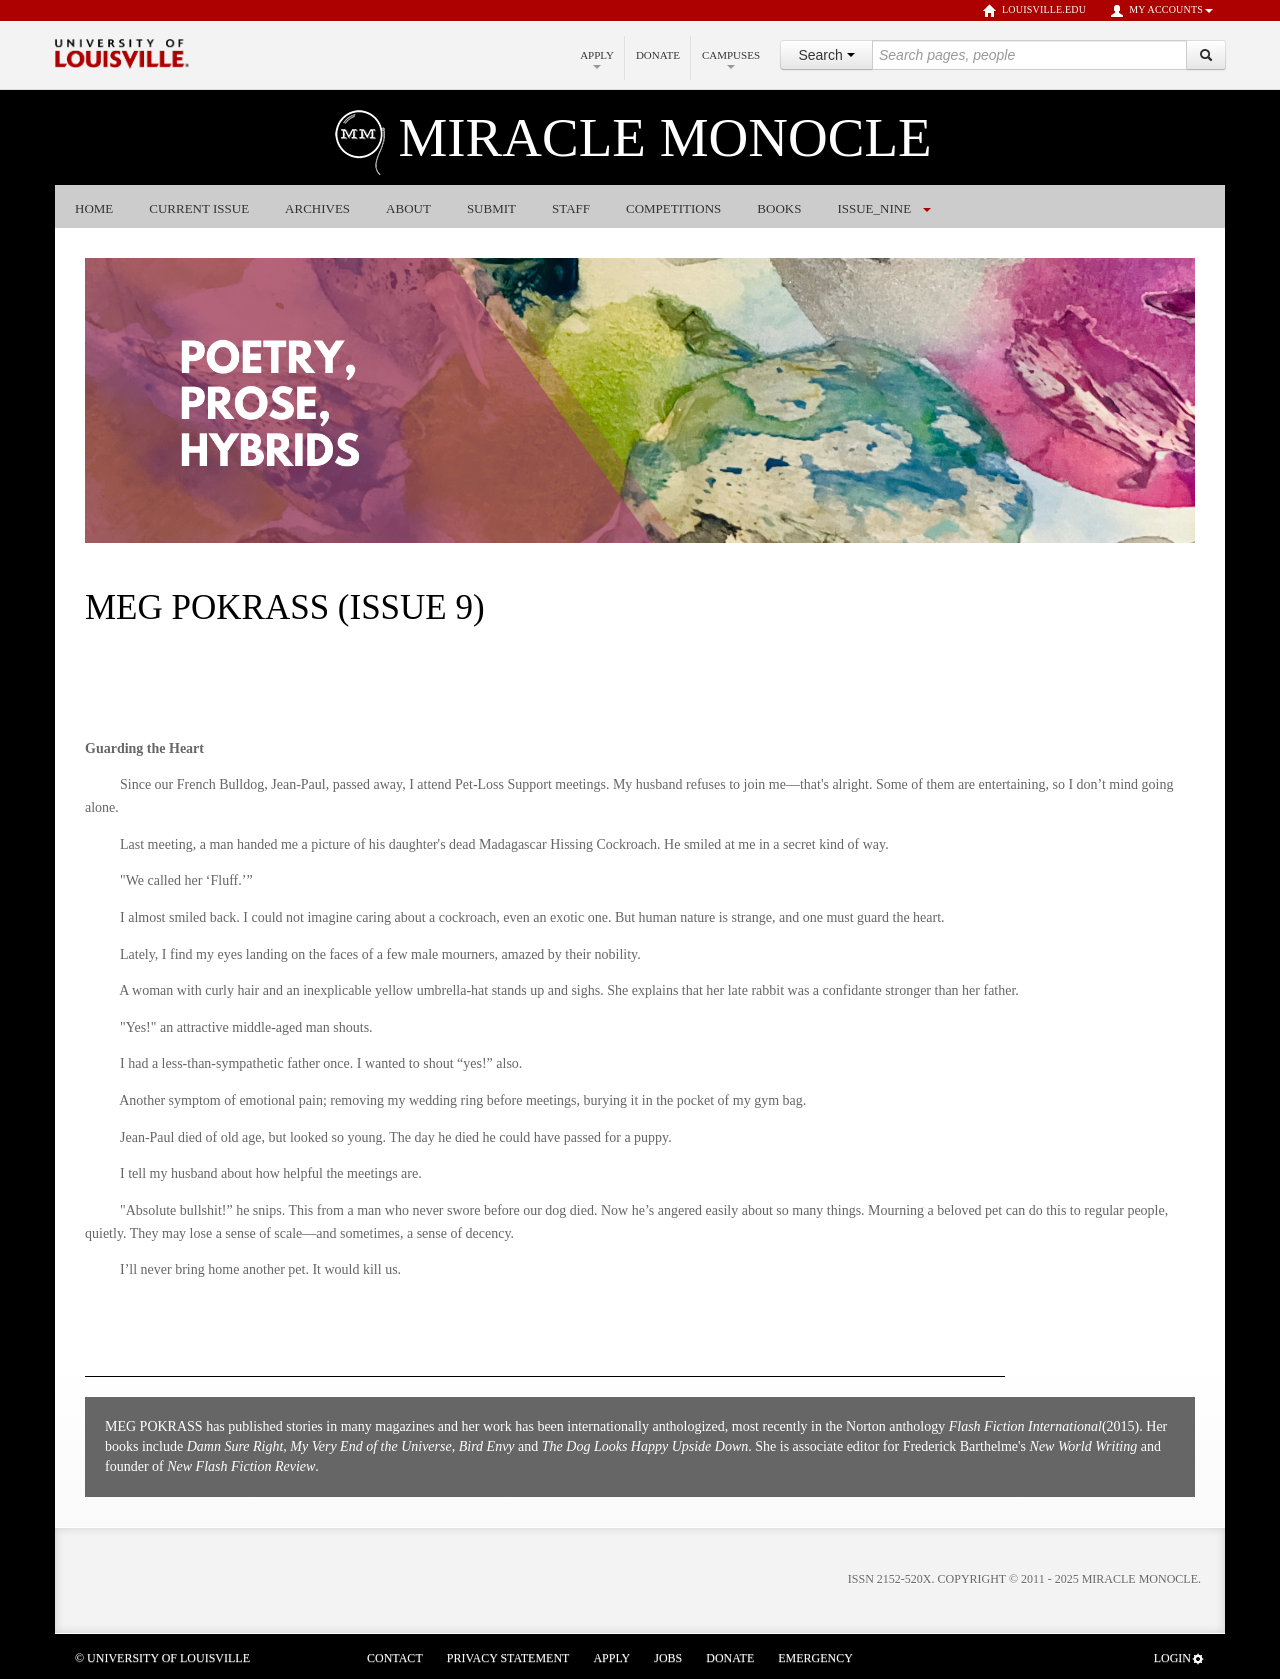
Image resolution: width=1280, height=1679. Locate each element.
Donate (658, 55)
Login (1179, 1658)
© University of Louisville (162, 1658)
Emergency (815, 1658)
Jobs (668, 1658)
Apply (597, 59)
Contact (395, 1658)
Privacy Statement (508, 1658)
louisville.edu (1034, 11)
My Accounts (1161, 11)
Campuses (731, 59)
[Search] (1206, 55)
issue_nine (874, 208)
